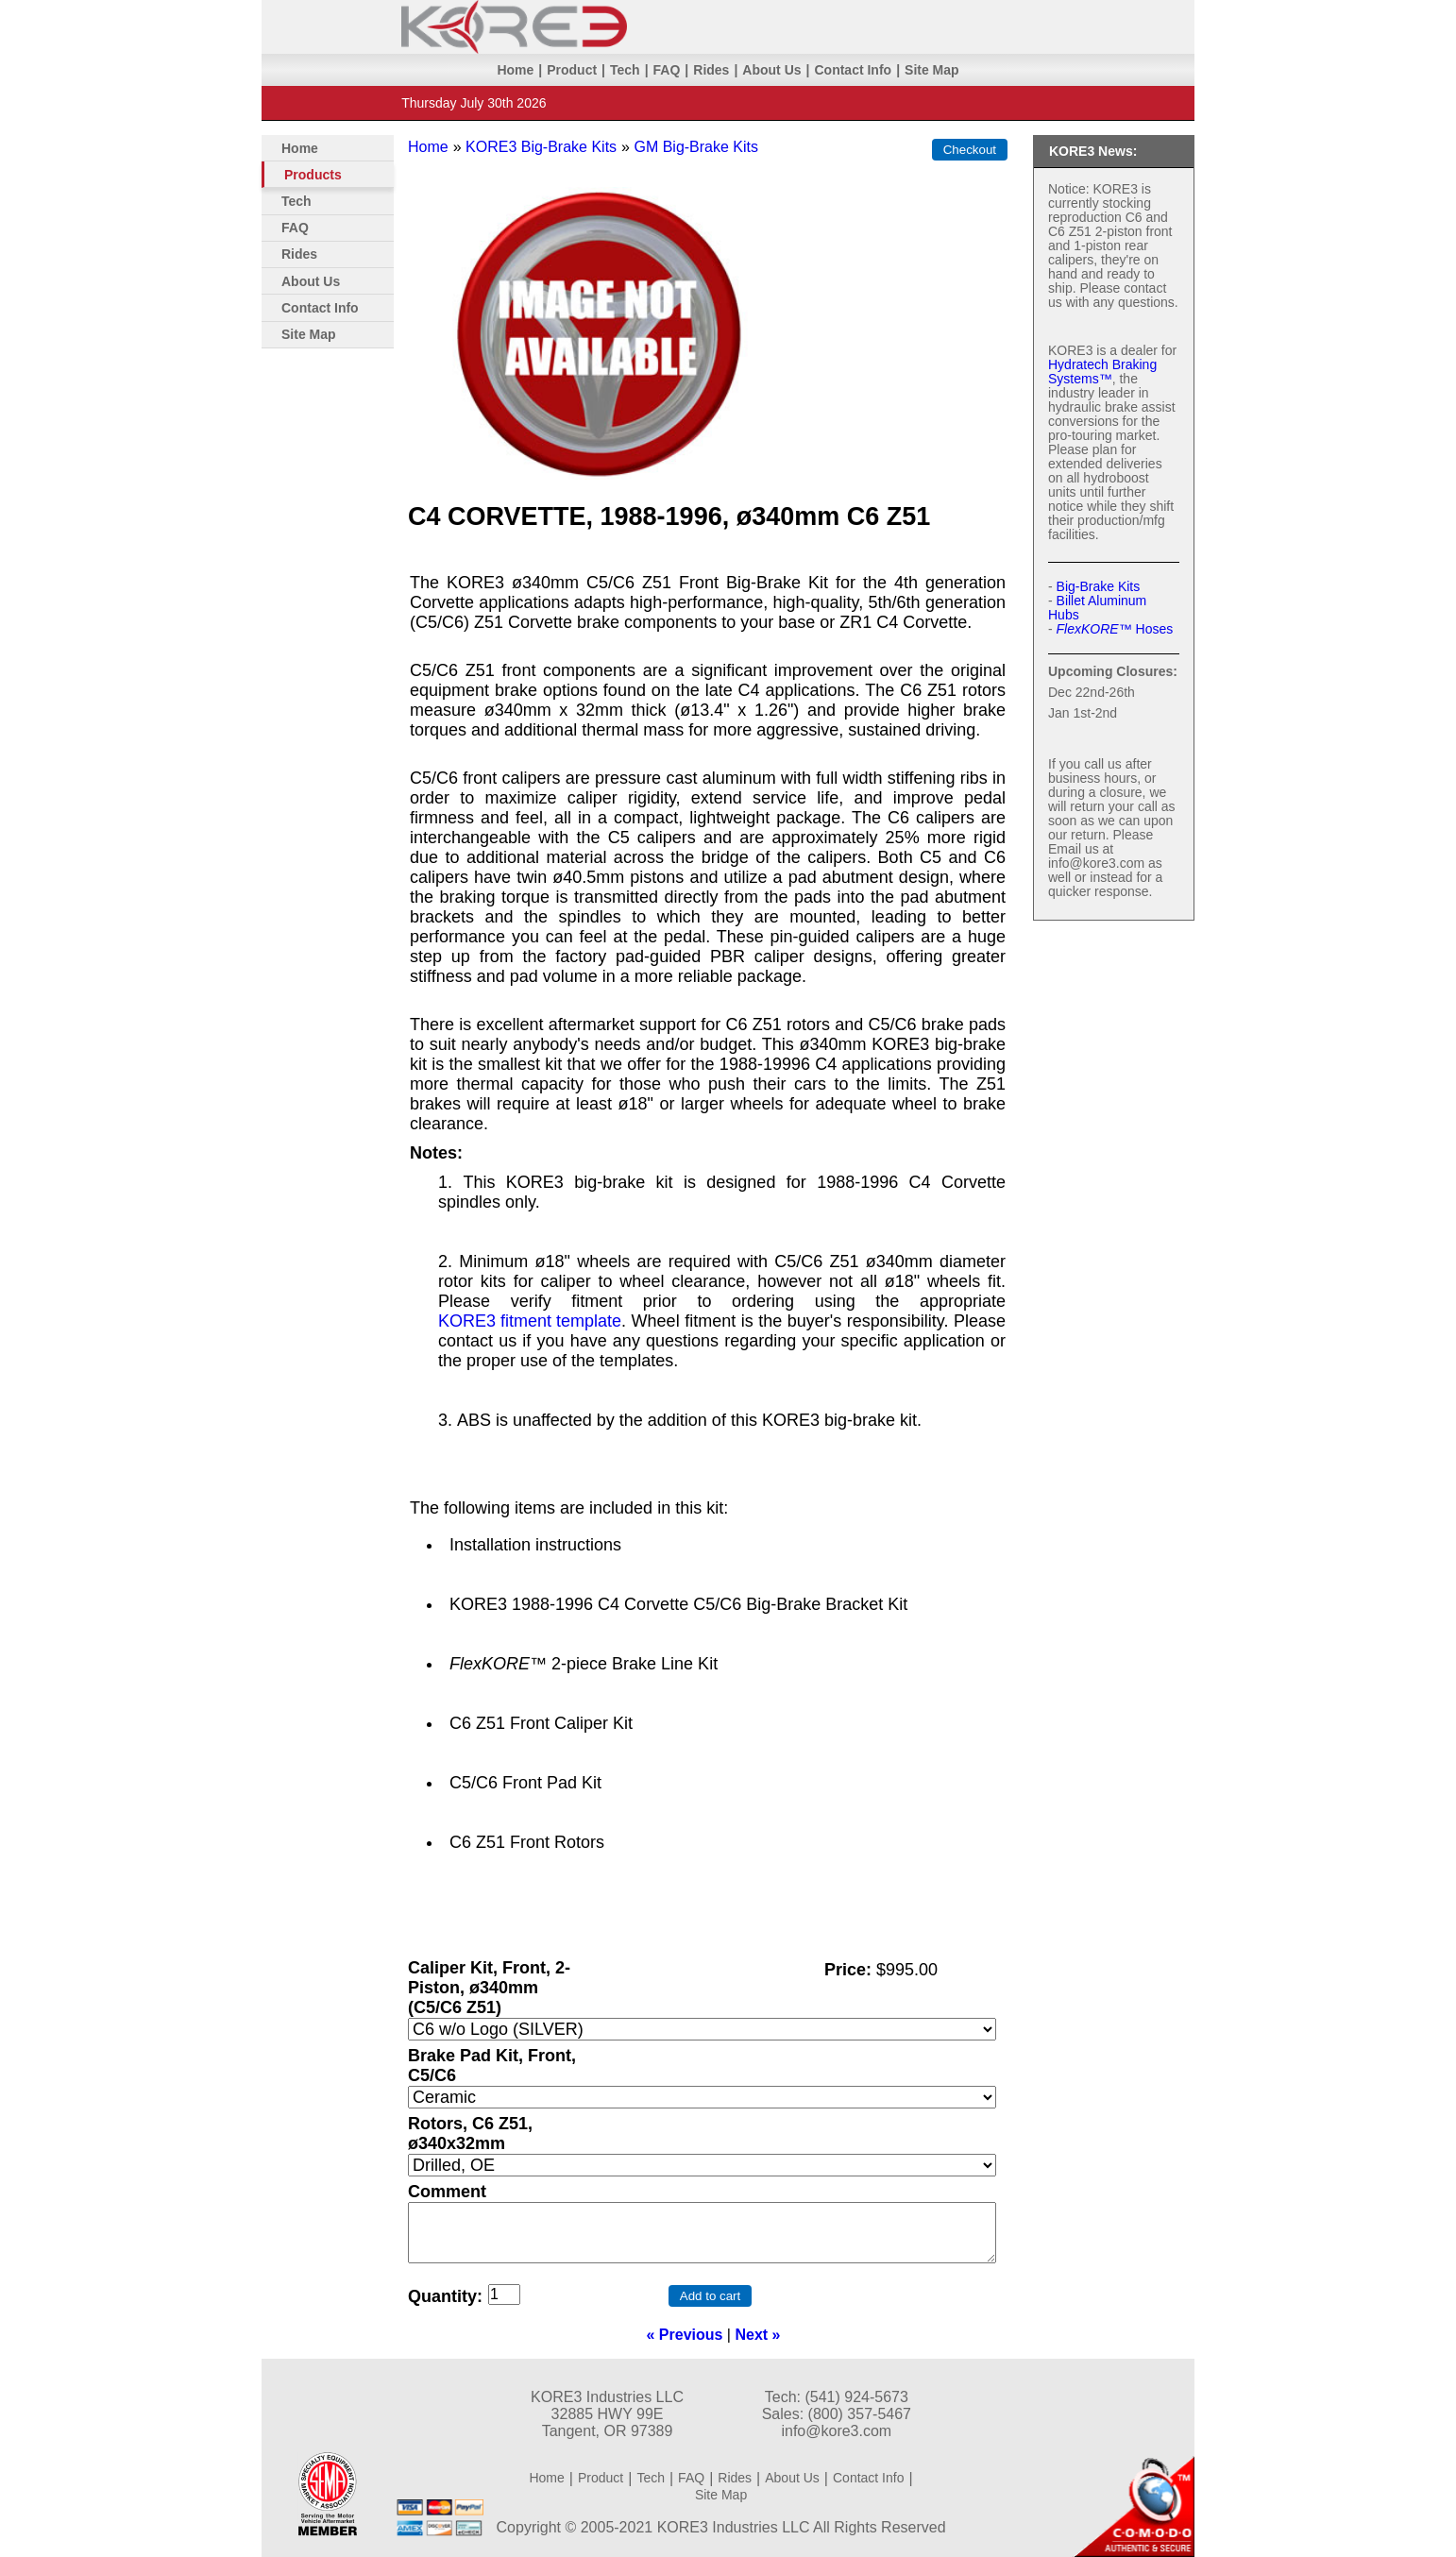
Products (313, 174)
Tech (625, 69)
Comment (447, 2191)
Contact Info (852, 69)
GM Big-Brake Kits (696, 147)
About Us (771, 69)
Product (572, 69)
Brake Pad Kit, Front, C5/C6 (492, 2065)
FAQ (667, 69)
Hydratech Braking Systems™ (1102, 371)
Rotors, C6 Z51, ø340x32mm (470, 2133)
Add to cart (710, 2296)
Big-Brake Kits (1099, 586)
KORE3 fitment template (529, 1321)
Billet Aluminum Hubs (1097, 607)
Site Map (932, 69)
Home (515, 69)
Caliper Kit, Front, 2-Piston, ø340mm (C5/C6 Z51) (489, 1987)
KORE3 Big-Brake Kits (541, 147)
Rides (711, 69)
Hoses (1115, 628)
